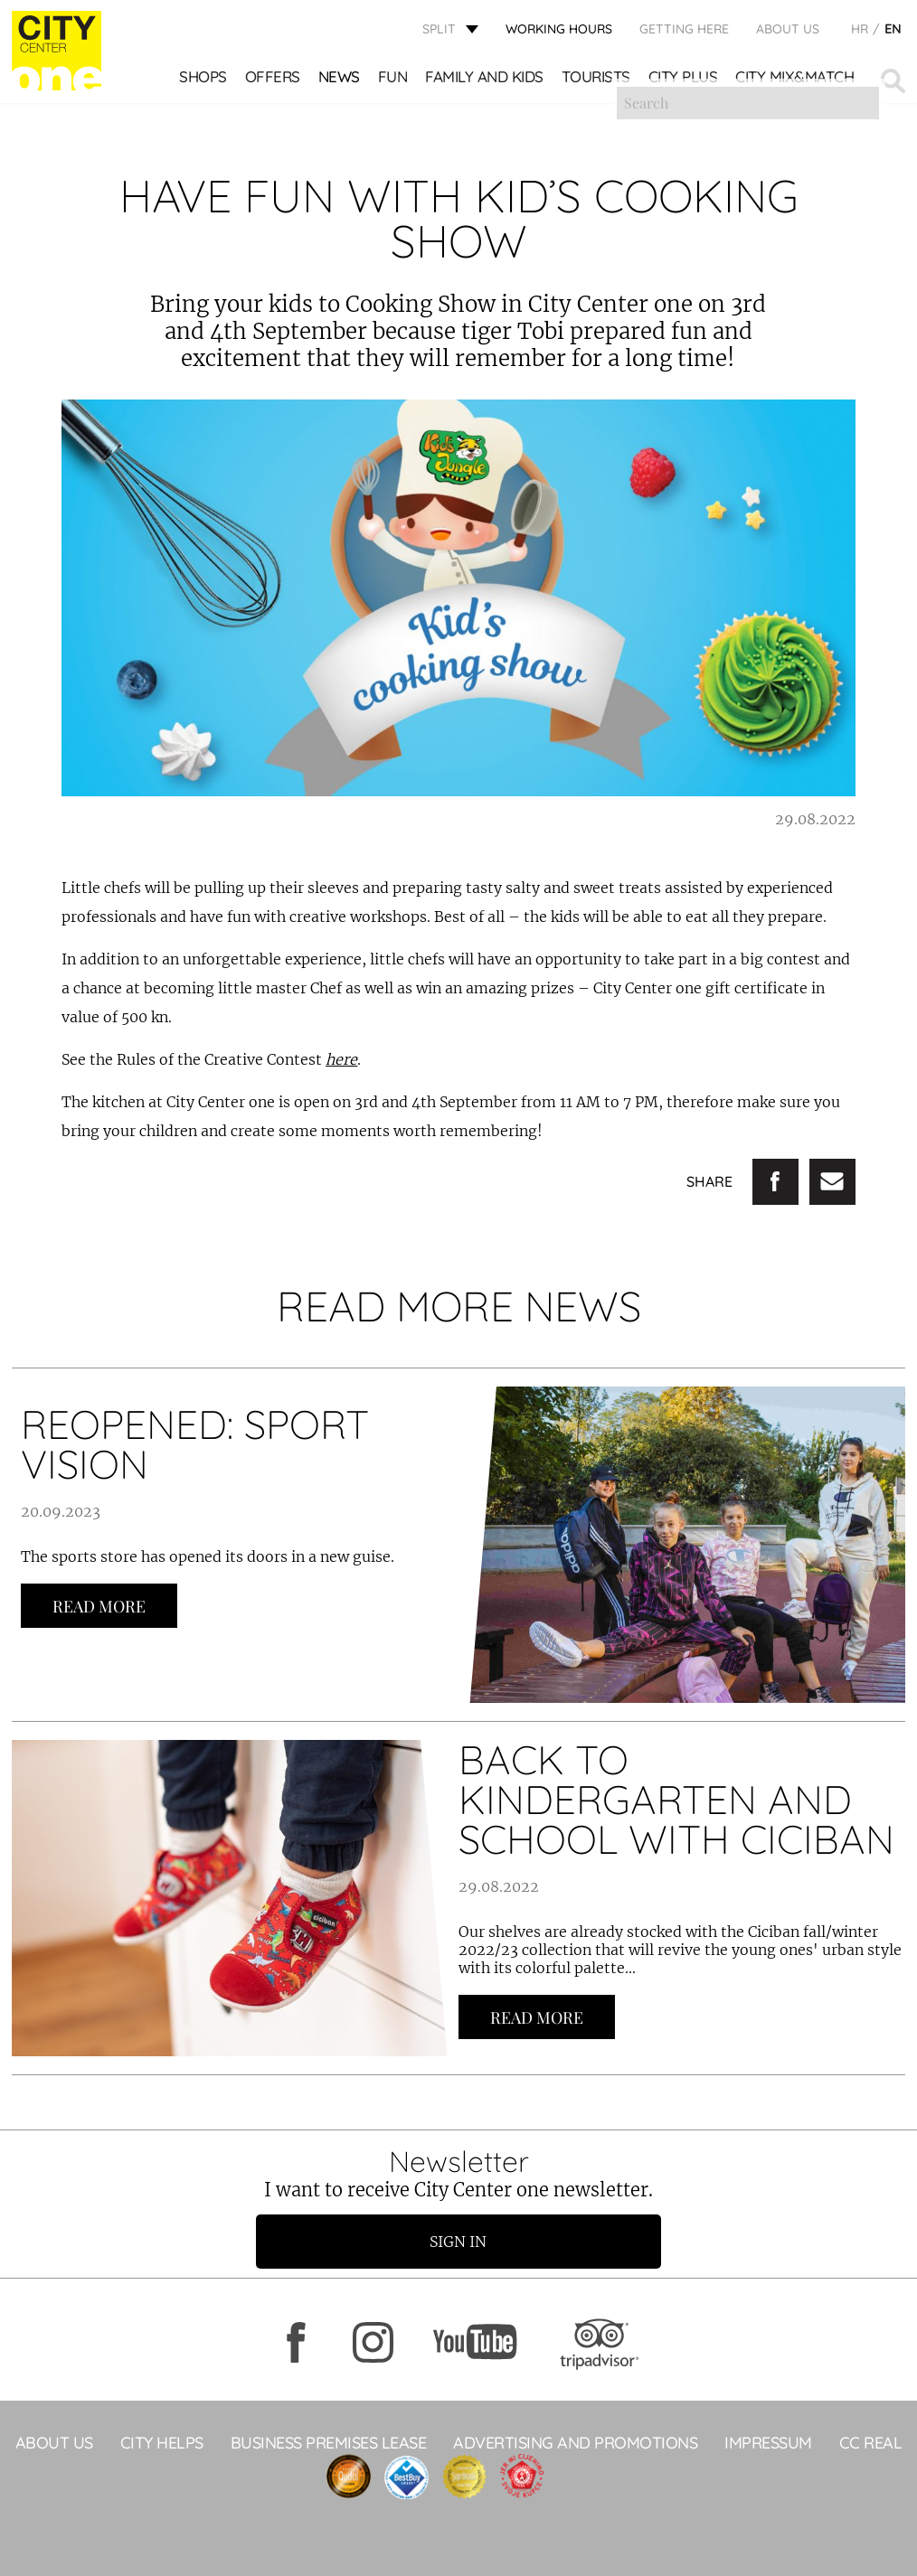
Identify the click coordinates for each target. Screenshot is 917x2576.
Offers (273, 80)
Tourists (596, 80)
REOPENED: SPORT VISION (195, 1444)
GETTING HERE (684, 32)
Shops (204, 80)
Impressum (768, 2442)
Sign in (458, 2242)
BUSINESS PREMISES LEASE (329, 2442)
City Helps (161, 2442)
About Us (787, 32)
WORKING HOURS (559, 32)
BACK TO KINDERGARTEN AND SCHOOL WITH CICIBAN (676, 1799)
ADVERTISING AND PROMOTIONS (575, 2442)
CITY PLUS (684, 80)
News (340, 80)
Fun (394, 80)
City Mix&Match (795, 80)
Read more (99, 1606)
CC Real (871, 2442)
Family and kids (485, 80)
